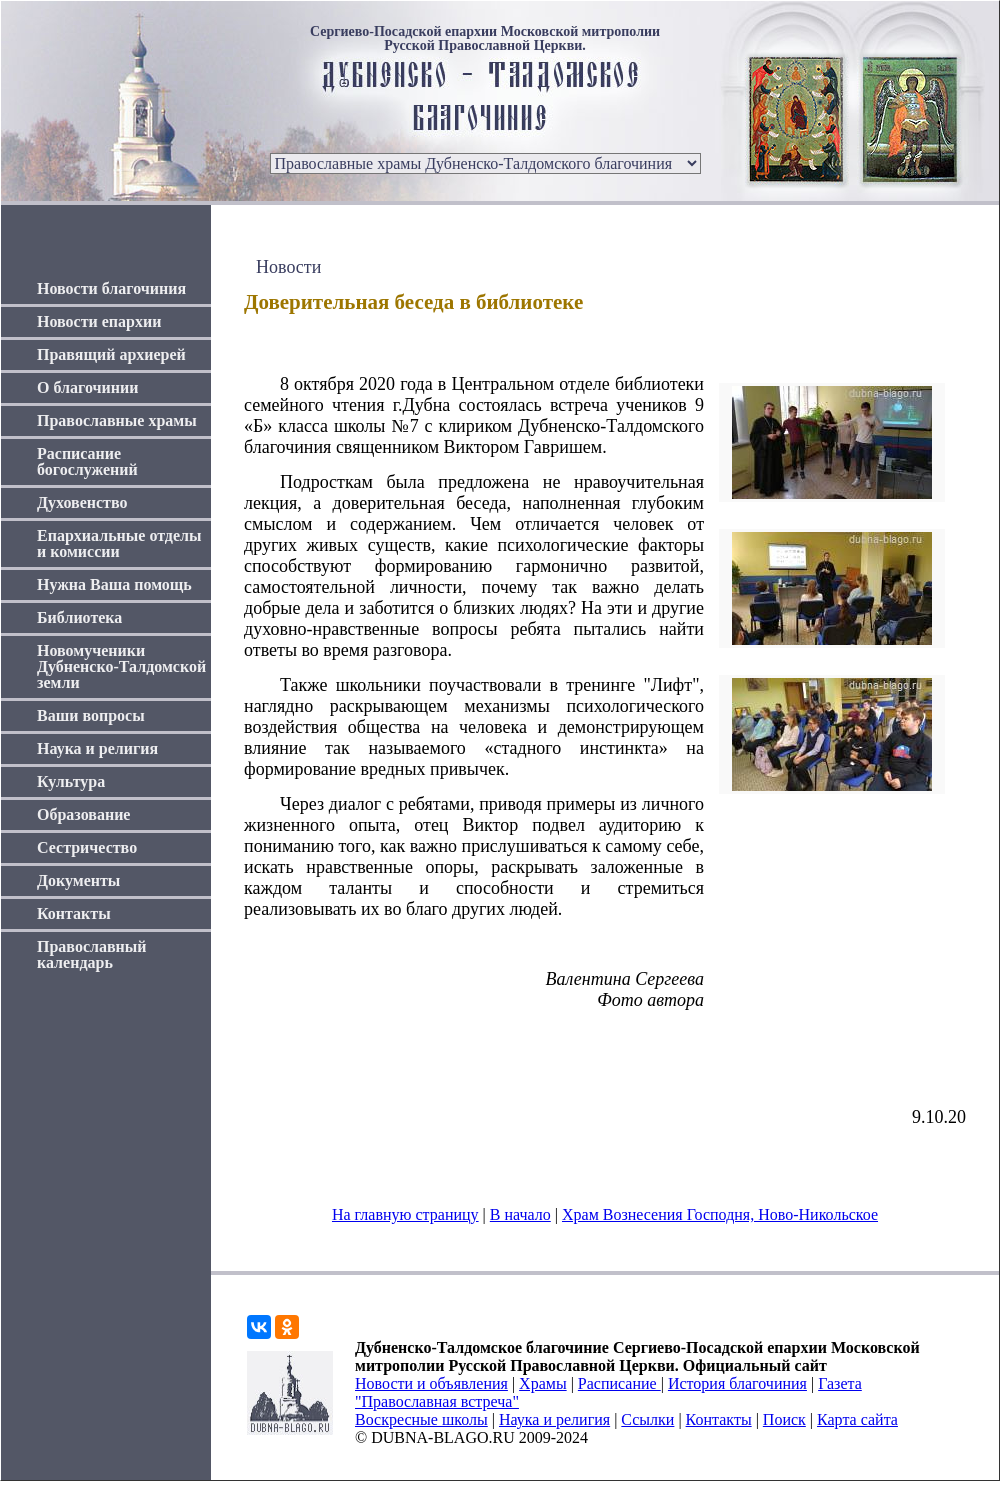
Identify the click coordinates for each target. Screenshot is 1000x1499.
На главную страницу (405, 1214)
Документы (78, 880)
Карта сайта (857, 1419)
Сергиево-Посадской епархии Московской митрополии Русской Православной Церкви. (485, 39)
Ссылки (647, 1419)
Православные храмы (117, 420)
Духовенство (82, 502)
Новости (288, 267)
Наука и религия (97, 748)
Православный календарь (92, 954)
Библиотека (79, 617)
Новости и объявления (431, 1383)
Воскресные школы (421, 1419)
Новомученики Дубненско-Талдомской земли (121, 666)
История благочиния (737, 1383)
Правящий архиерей (111, 354)
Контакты (74, 913)
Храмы (543, 1383)
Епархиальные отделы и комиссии (119, 543)
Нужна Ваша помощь (114, 584)
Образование (83, 814)
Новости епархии (99, 321)
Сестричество (87, 847)
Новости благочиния (111, 288)
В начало (520, 1214)
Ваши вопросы (91, 715)
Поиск (784, 1419)
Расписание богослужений (87, 461)
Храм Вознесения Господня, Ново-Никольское (720, 1214)
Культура (71, 781)
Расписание (619, 1383)
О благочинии (87, 387)
